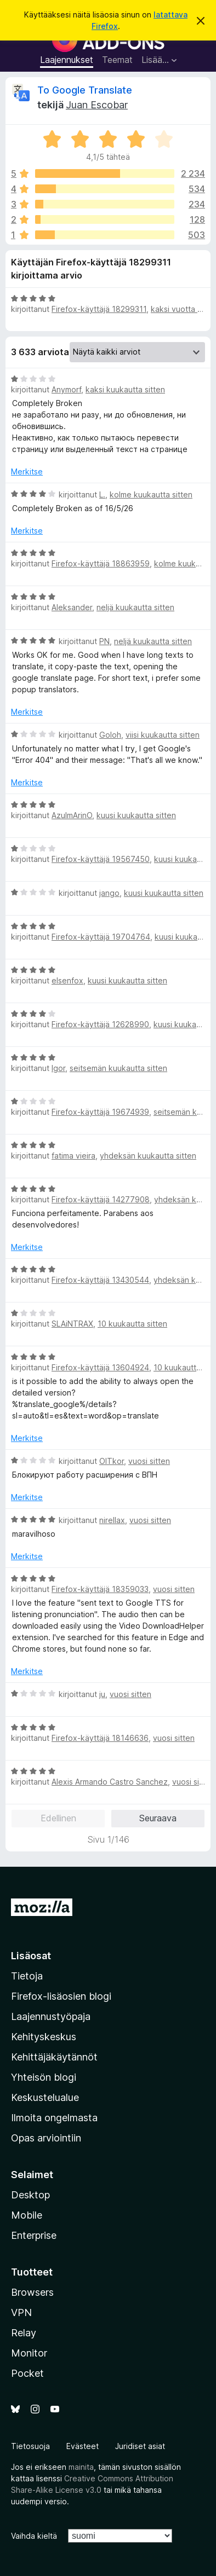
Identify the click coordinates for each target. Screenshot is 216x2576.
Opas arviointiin (46, 2138)
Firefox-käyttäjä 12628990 (100, 1024)
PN (104, 641)
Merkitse (27, 471)
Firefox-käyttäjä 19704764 (101, 936)
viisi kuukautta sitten (163, 734)
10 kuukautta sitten (132, 1323)
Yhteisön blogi (43, 2077)
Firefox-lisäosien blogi (61, 1996)
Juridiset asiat (140, 2446)
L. (102, 494)
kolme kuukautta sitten (151, 494)
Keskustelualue (45, 2097)
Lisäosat (31, 1955)
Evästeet (82, 2446)
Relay (23, 2332)
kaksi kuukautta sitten (125, 389)
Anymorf (66, 389)
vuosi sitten (149, 1461)
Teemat (117, 59)
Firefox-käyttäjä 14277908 (101, 1199)
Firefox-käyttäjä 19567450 (101, 859)
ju (102, 1694)
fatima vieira (73, 1155)
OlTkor (111, 1461)
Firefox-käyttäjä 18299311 (99, 309)
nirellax (112, 1520)
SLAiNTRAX (72, 1323)
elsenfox (67, 980)
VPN (21, 2312)
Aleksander (72, 607)
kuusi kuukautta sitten (136, 815)
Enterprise (33, 2235)
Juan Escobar (97, 105)
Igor (58, 1068)
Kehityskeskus (43, 2036)
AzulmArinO (72, 815)
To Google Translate (84, 90)
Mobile (26, 2215)
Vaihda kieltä (34, 2535)
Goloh (110, 734)
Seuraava (158, 1818)
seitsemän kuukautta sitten (118, 1068)
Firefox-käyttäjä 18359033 (100, 1589)
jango (109, 893)
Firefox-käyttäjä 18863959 (101, 563)
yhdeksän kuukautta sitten (148, 1155)
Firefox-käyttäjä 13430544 (100, 1279)
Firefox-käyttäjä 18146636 (100, 1738)
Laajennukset (66, 59)
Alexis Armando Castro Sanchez (110, 1781)
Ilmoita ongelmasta (54, 2117)
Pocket (27, 2373)
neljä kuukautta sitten (135, 607)
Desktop (30, 2195)
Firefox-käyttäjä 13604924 (100, 1367)
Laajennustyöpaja (50, 2016)
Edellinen (58, 1818)
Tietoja (27, 1976)
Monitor (29, 2353)
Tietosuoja (30, 2446)
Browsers (32, 2292)
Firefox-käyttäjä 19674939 (100, 1111)
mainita (81, 2466)
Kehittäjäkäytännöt (54, 2057)
